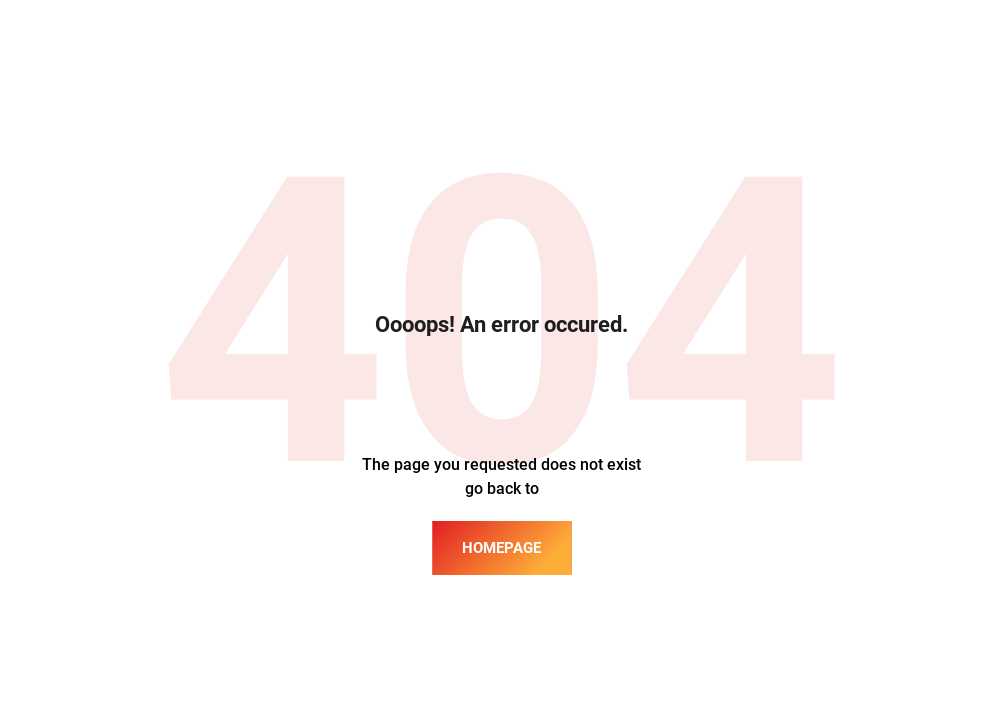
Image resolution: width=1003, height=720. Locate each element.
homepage (501, 548)
